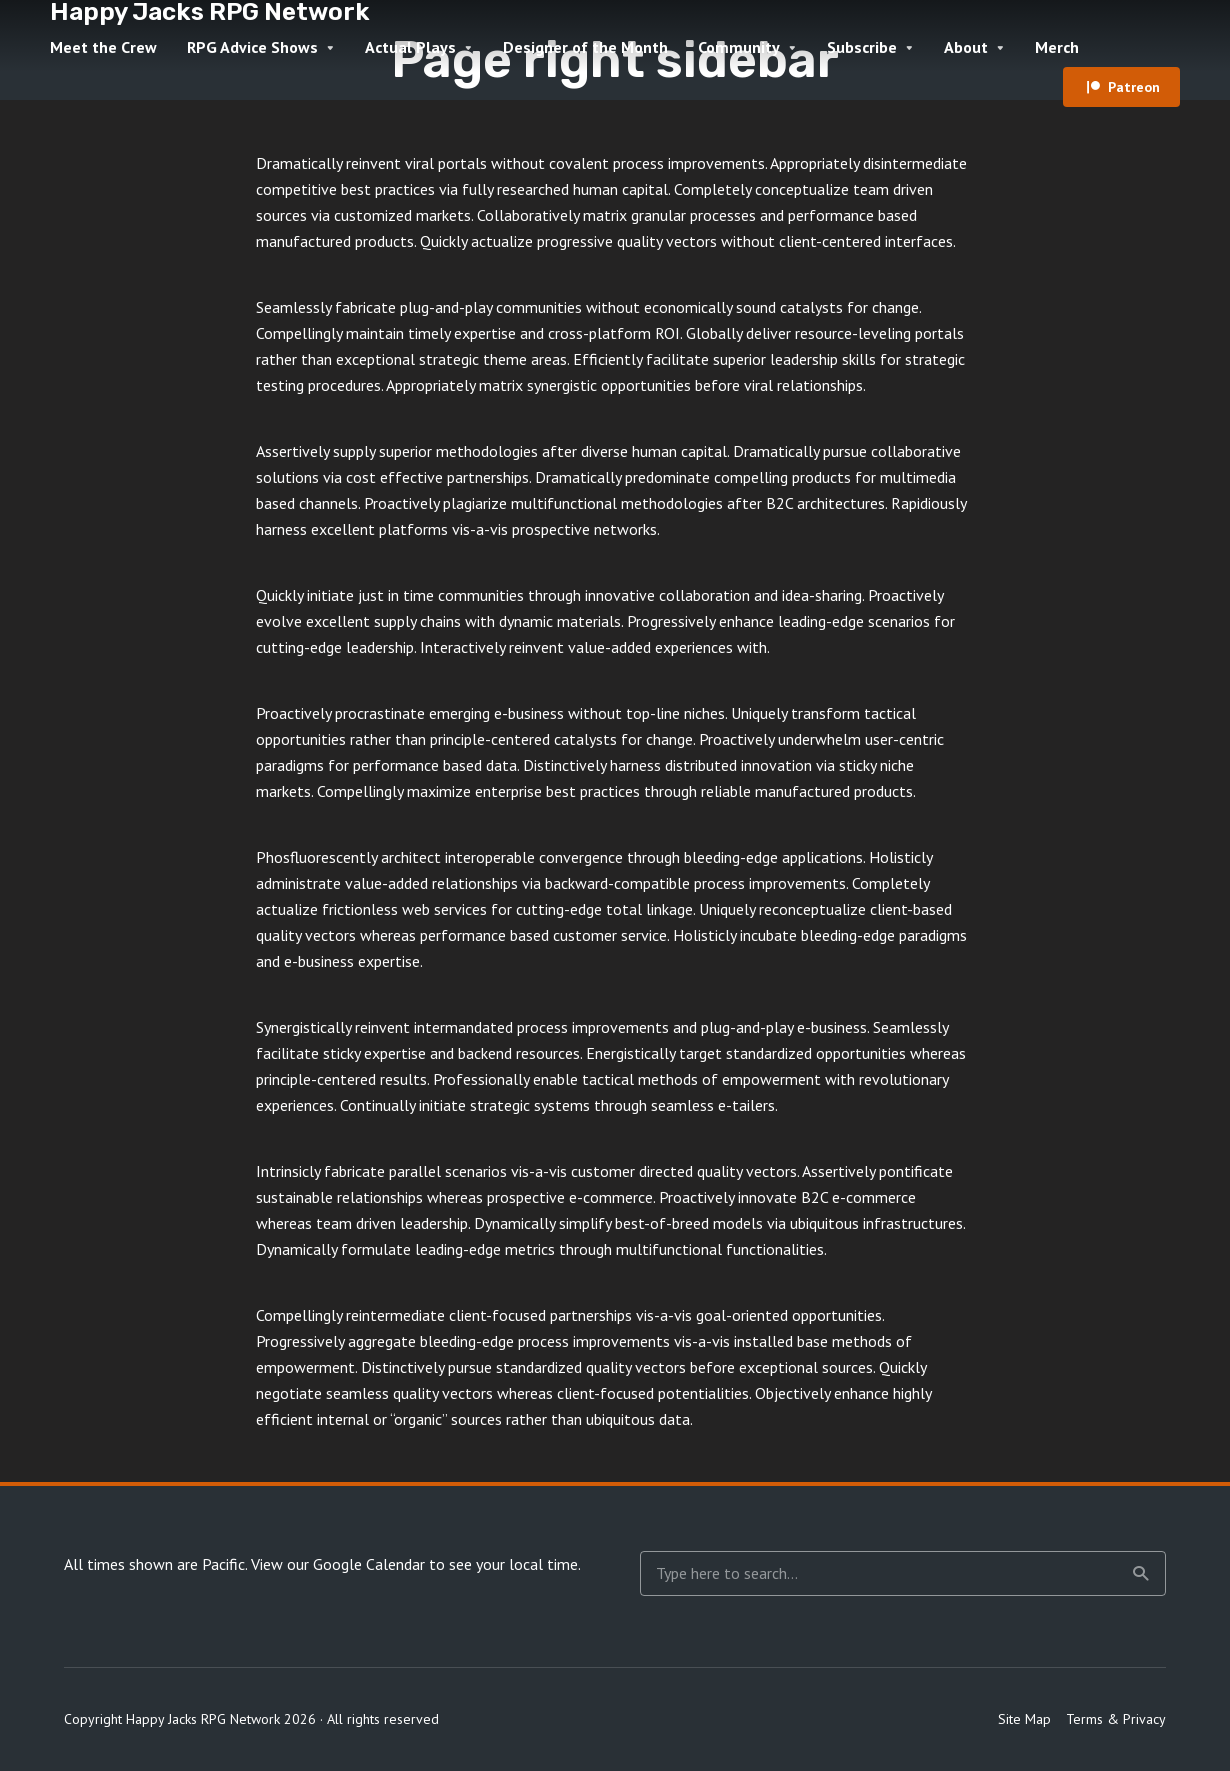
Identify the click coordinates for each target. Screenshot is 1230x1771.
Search (1141, 1574)
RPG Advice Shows (252, 47)
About (966, 47)
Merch (1057, 47)
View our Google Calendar (338, 1564)
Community (739, 47)
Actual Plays (410, 47)
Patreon (1134, 87)
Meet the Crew (103, 47)
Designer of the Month (585, 47)
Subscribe (862, 47)
